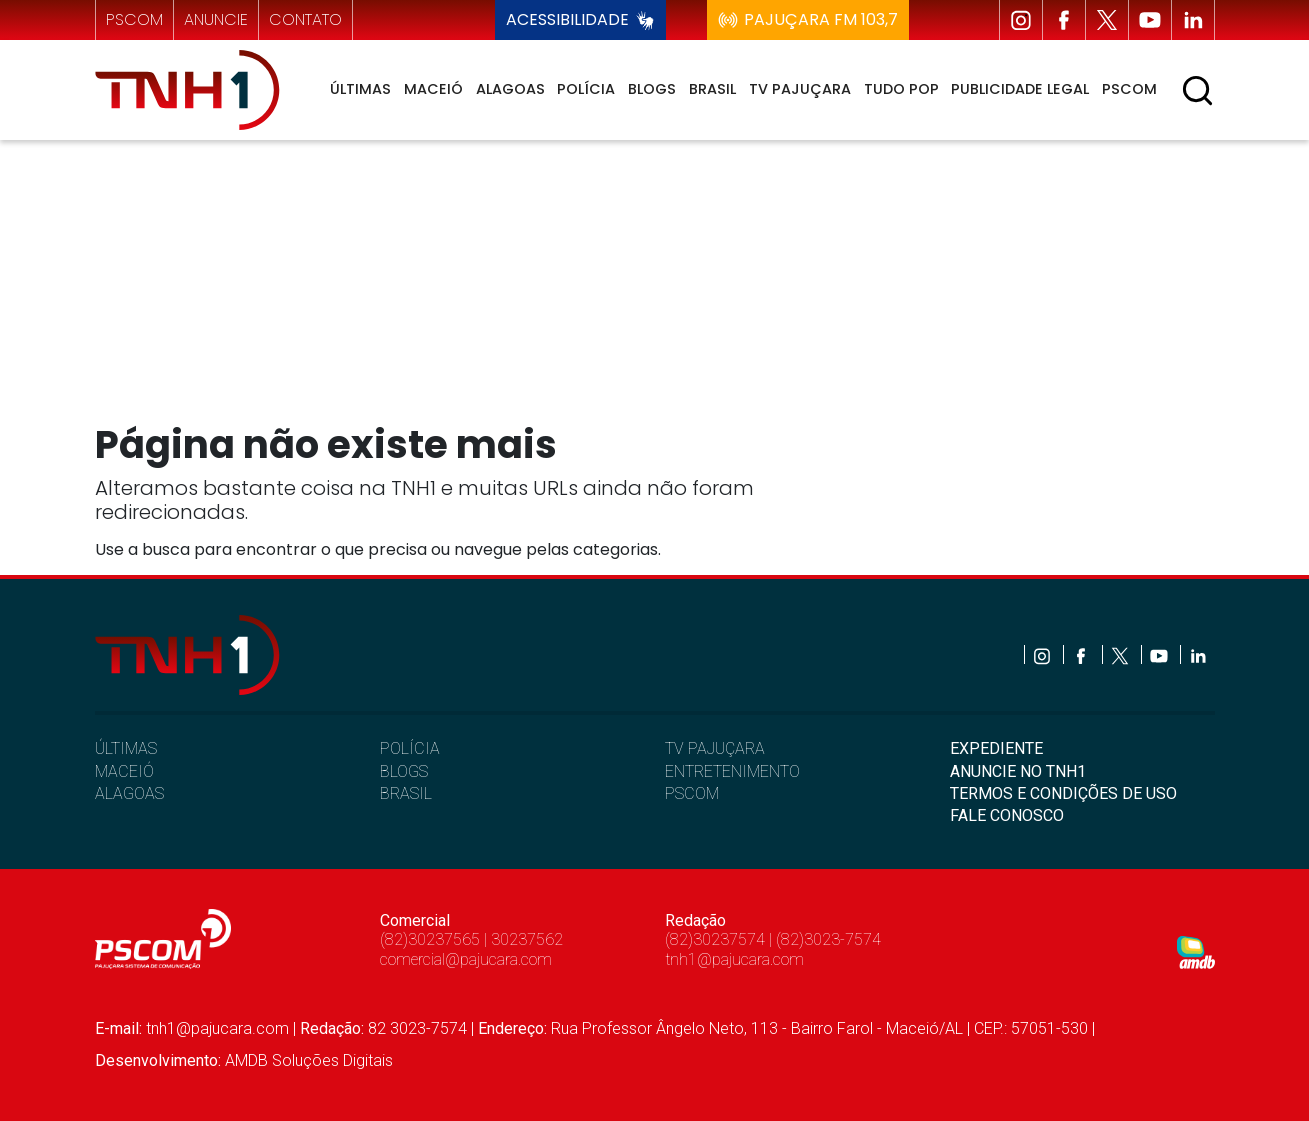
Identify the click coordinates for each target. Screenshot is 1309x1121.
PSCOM (692, 793)
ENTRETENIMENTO (732, 771)
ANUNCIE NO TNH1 (1018, 771)
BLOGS (404, 771)
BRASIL (406, 793)
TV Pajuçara (800, 89)
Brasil (712, 89)
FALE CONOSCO (1007, 815)
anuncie (216, 19)
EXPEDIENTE (996, 748)
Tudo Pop (901, 89)
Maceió (433, 89)
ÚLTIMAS (126, 748)
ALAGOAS (129, 793)
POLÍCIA (410, 748)
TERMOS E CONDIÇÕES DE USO (1063, 793)
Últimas (360, 89)
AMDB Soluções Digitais (309, 1060)
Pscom (1129, 89)
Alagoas (510, 89)
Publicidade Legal (1020, 89)
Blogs (652, 89)
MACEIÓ (124, 771)
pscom (134, 19)
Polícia (586, 89)
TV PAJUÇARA (715, 748)
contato (305, 19)
